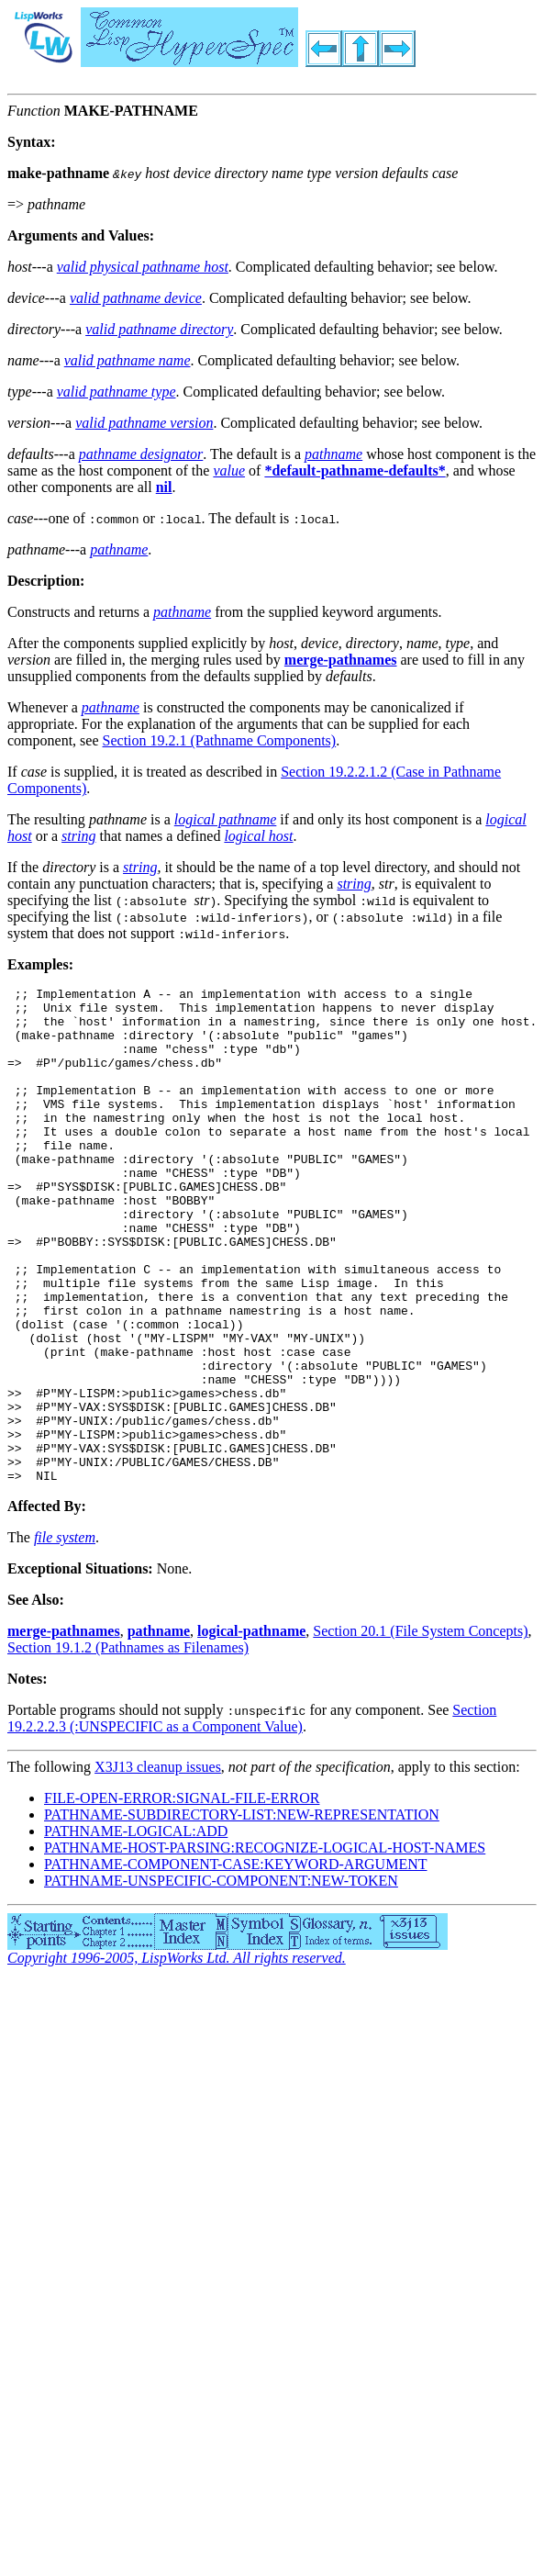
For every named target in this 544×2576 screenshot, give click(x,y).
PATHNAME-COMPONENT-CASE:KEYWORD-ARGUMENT (235, 1963)
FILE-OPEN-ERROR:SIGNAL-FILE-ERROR (181, 1897)
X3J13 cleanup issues (157, 1866)
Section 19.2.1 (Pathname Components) (220, 740)
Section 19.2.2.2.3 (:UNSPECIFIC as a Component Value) (251, 1817)
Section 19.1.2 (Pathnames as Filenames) (128, 1746)
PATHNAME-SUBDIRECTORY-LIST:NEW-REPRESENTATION (241, 1913)
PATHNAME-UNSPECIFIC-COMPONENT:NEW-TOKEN (221, 1980)
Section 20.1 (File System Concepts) (420, 1730)
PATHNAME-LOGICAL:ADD (136, 1930)
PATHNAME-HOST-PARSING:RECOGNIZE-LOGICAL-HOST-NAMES (264, 1946)
